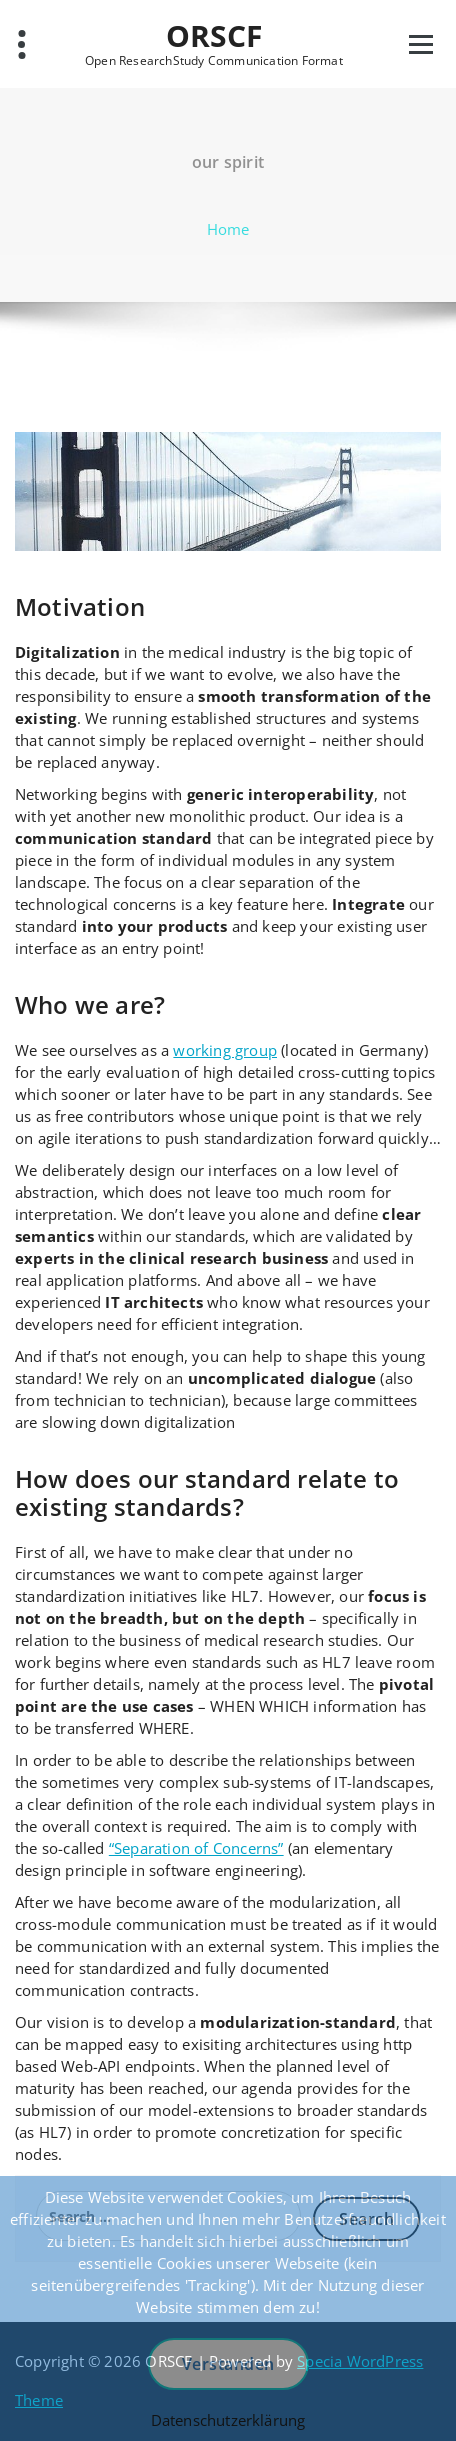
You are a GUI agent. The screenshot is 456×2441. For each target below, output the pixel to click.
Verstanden (228, 2364)
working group (225, 1050)
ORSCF (214, 36)
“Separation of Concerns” (196, 1848)
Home (228, 229)
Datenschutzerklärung (228, 2420)
